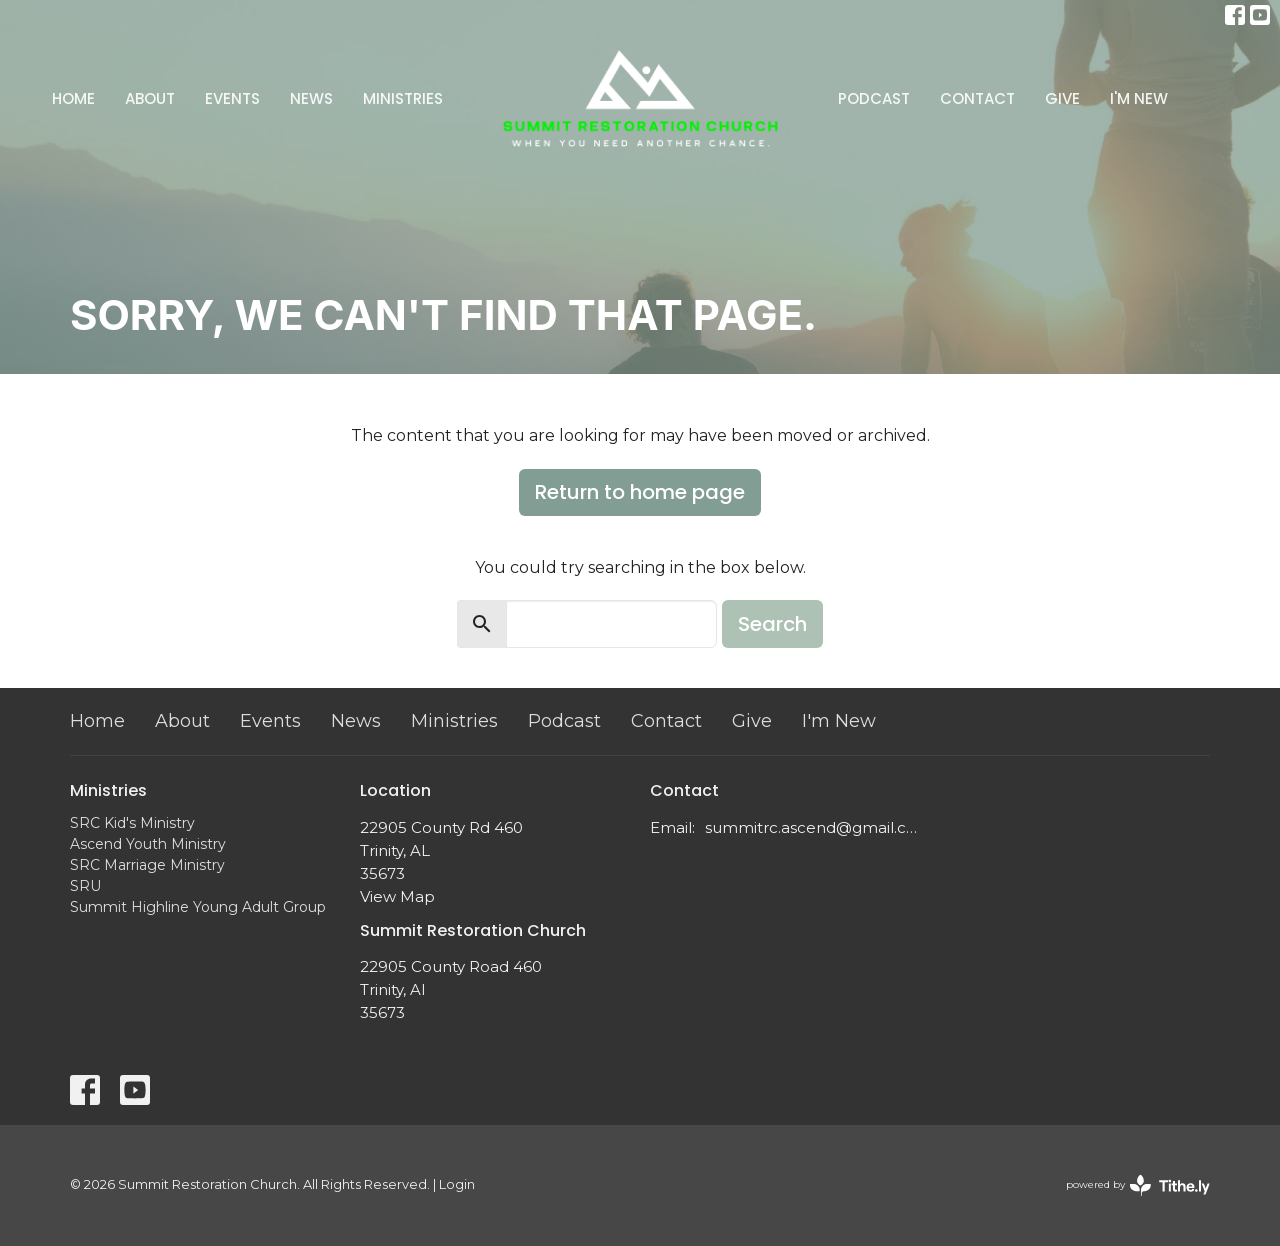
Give (1062, 98)
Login (457, 1184)
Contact (977, 98)
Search (772, 624)
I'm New (1139, 98)
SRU (85, 886)
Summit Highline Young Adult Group (198, 907)
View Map (397, 896)
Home (73, 98)
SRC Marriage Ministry (147, 865)
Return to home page (640, 492)
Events (232, 98)
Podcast (874, 98)
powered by (1138, 1185)
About (150, 98)
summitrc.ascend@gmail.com (812, 827)
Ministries (403, 98)
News (311, 98)
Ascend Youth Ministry (148, 844)
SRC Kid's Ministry (132, 823)
